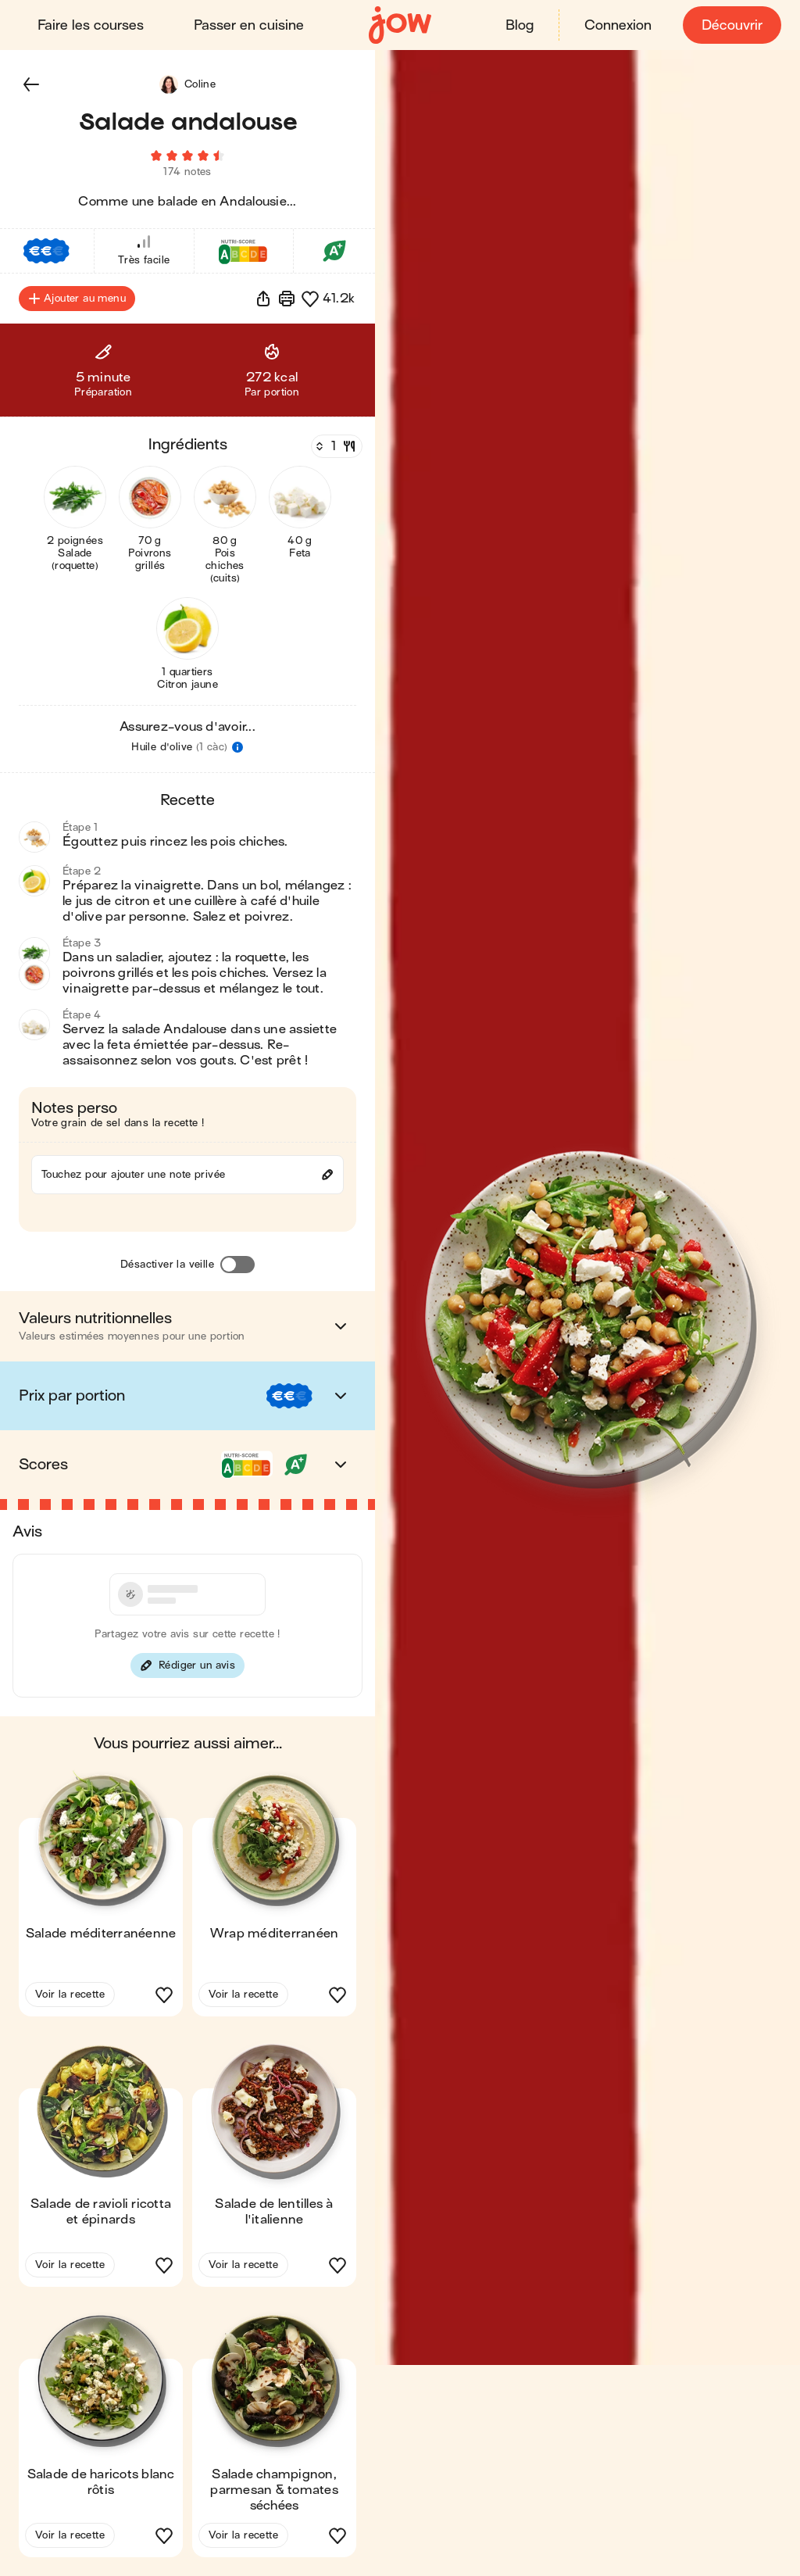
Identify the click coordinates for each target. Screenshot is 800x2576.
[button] (31, 84)
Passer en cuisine (249, 25)
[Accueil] (400, 25)
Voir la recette (70, 1994)
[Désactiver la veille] (237, 1264)
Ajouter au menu (77, 298)
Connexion (618, 25)
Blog (519, 25)
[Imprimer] (287, 298)
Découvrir (732, 25)
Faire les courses (91, 25)
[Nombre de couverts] (335, 446)
